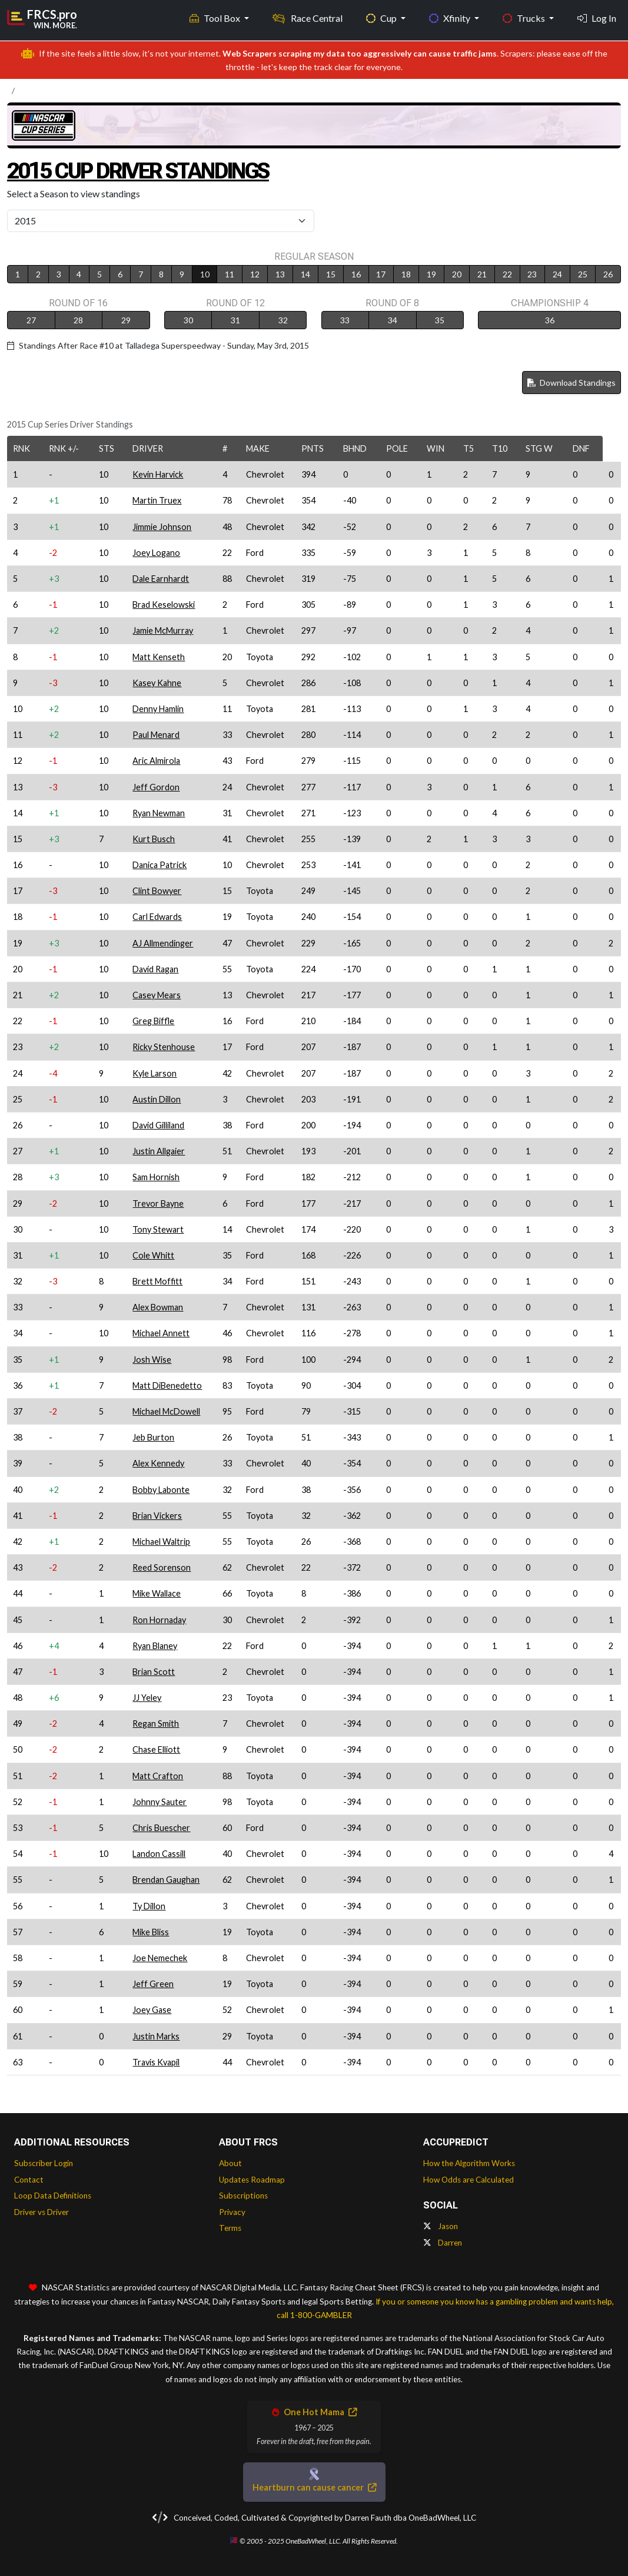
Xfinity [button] (450, 18)
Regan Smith (155, 1724)
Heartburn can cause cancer (314, 2487)
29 (126, 320)
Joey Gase (151, 2010)
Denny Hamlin (158, 709)
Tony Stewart (158, 1229)
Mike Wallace (156, 1593)
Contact (29, 2179)
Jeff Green (153, 1984)
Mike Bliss (150, 1932)
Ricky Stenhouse (163, 1047)
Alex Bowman (157, 1307)
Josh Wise (151, 1360)
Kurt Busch (153, 839)
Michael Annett (161, 1333)
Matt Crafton (157, 1776)
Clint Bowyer (156, 891)
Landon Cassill (158, 1854)
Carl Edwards (157, 917)
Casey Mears (156, 995)
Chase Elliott (156, 1749)
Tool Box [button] (216, 18)
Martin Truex (156, 500)
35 (439, 320)
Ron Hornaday (159, 1620)
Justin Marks (156, 2036)
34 (392, 320)
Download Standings (571, 383)
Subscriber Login (43, 2163)
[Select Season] (160, 221)
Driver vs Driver (41, 2212)
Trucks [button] (525, 18)
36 (549, 320)
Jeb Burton (153, 1437)
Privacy (232, 2212)
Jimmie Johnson (161, 527)
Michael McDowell (166, 1411)
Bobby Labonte (161, 1490)
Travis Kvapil (156, 2062)
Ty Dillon (148, 1906)
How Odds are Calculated (468, 2179)
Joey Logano (156, 553)
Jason (440, 2226)
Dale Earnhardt (160, 579)
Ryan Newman (158, 813)
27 (31, 320)
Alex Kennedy (158, 1463)
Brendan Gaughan (166, 1880)
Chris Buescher (161, 1828)
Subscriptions (243, 2195)
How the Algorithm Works (469, 2163)
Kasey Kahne (156, 683)
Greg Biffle (153, 1021)
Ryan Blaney (154, 1646)
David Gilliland (158, 1125)
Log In (596, 18)
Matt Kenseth (158, 657)
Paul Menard (156, 735)
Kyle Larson (154, 1073)
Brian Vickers (157, 1516)
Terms (230, 2228)
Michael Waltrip (161, 1542)
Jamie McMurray (162, 630)
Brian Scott (153, 1672)
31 (235, 320)
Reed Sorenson (161, 1567)
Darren (442, 2242)
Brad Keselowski (163, 605)
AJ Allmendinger (162, 943)
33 (345, 320)
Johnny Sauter (159, 1802)
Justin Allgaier (158, 1151)
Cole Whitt (153, 1255)
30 (188, 320)
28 (78, 320)
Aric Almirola (156, 761)
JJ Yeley (146, 1698)
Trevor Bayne (158, 1203)
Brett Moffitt (157, 1281)
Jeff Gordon (156, 787)
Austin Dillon (156, 1099)
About (230, 2163)
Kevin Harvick (157, 474)
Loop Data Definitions (52, 2195)
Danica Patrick (159, 865)
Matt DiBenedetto (167, 1385)
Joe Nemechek (159, 1958)
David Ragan (155, 969)
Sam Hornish (156, 1177)
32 (283, 320)
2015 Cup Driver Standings (138, 171)
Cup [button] (382, 18)
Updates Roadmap (252, 2179)
